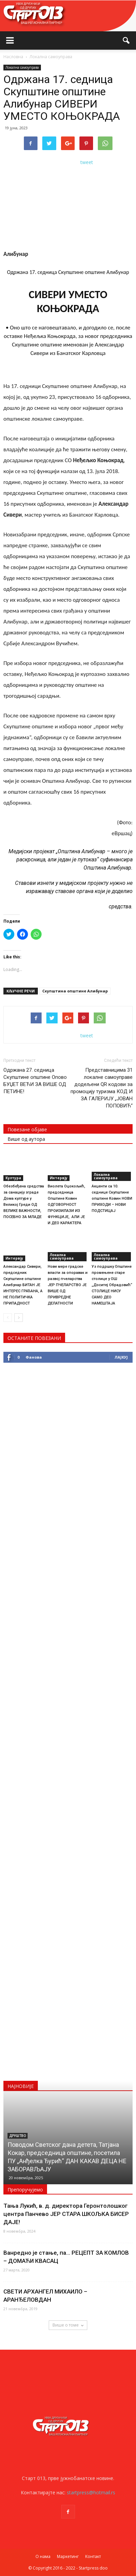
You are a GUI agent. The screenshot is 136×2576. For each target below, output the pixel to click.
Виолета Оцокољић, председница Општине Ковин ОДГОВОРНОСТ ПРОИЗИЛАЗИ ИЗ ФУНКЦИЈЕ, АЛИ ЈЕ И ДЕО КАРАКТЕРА (66, 1204)
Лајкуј (121, 1357)
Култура (13, 1178)
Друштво (17, 2136)
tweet (86, 162)
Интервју (58, 1178)
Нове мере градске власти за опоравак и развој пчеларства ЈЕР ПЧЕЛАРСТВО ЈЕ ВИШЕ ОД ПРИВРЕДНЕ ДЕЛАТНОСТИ (68, 1285)
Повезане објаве (27, 1129)
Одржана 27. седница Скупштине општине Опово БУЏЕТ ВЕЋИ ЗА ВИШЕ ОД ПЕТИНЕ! (35, 1081)
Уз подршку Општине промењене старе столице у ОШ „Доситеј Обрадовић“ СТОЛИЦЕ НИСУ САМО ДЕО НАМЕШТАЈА (112, 1285)
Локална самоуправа (22, 67)
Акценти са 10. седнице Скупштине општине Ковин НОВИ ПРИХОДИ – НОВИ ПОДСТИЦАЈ (112, 1198)
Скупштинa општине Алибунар (75, 990)
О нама (42, 2556)
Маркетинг (68, 2556)
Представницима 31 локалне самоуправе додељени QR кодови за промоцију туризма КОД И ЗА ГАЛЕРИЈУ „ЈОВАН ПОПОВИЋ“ (102, 1088)
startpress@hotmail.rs (91, 2492)
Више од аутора (26, 1139)
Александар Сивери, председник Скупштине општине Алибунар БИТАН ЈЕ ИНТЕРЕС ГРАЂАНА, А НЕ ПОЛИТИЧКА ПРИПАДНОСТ (23, 1285)
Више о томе (68, 2325)
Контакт (93, 2556)
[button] (126, 40)
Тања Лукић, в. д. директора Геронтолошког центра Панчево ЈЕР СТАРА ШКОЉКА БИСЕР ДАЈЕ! (66, 2213)
